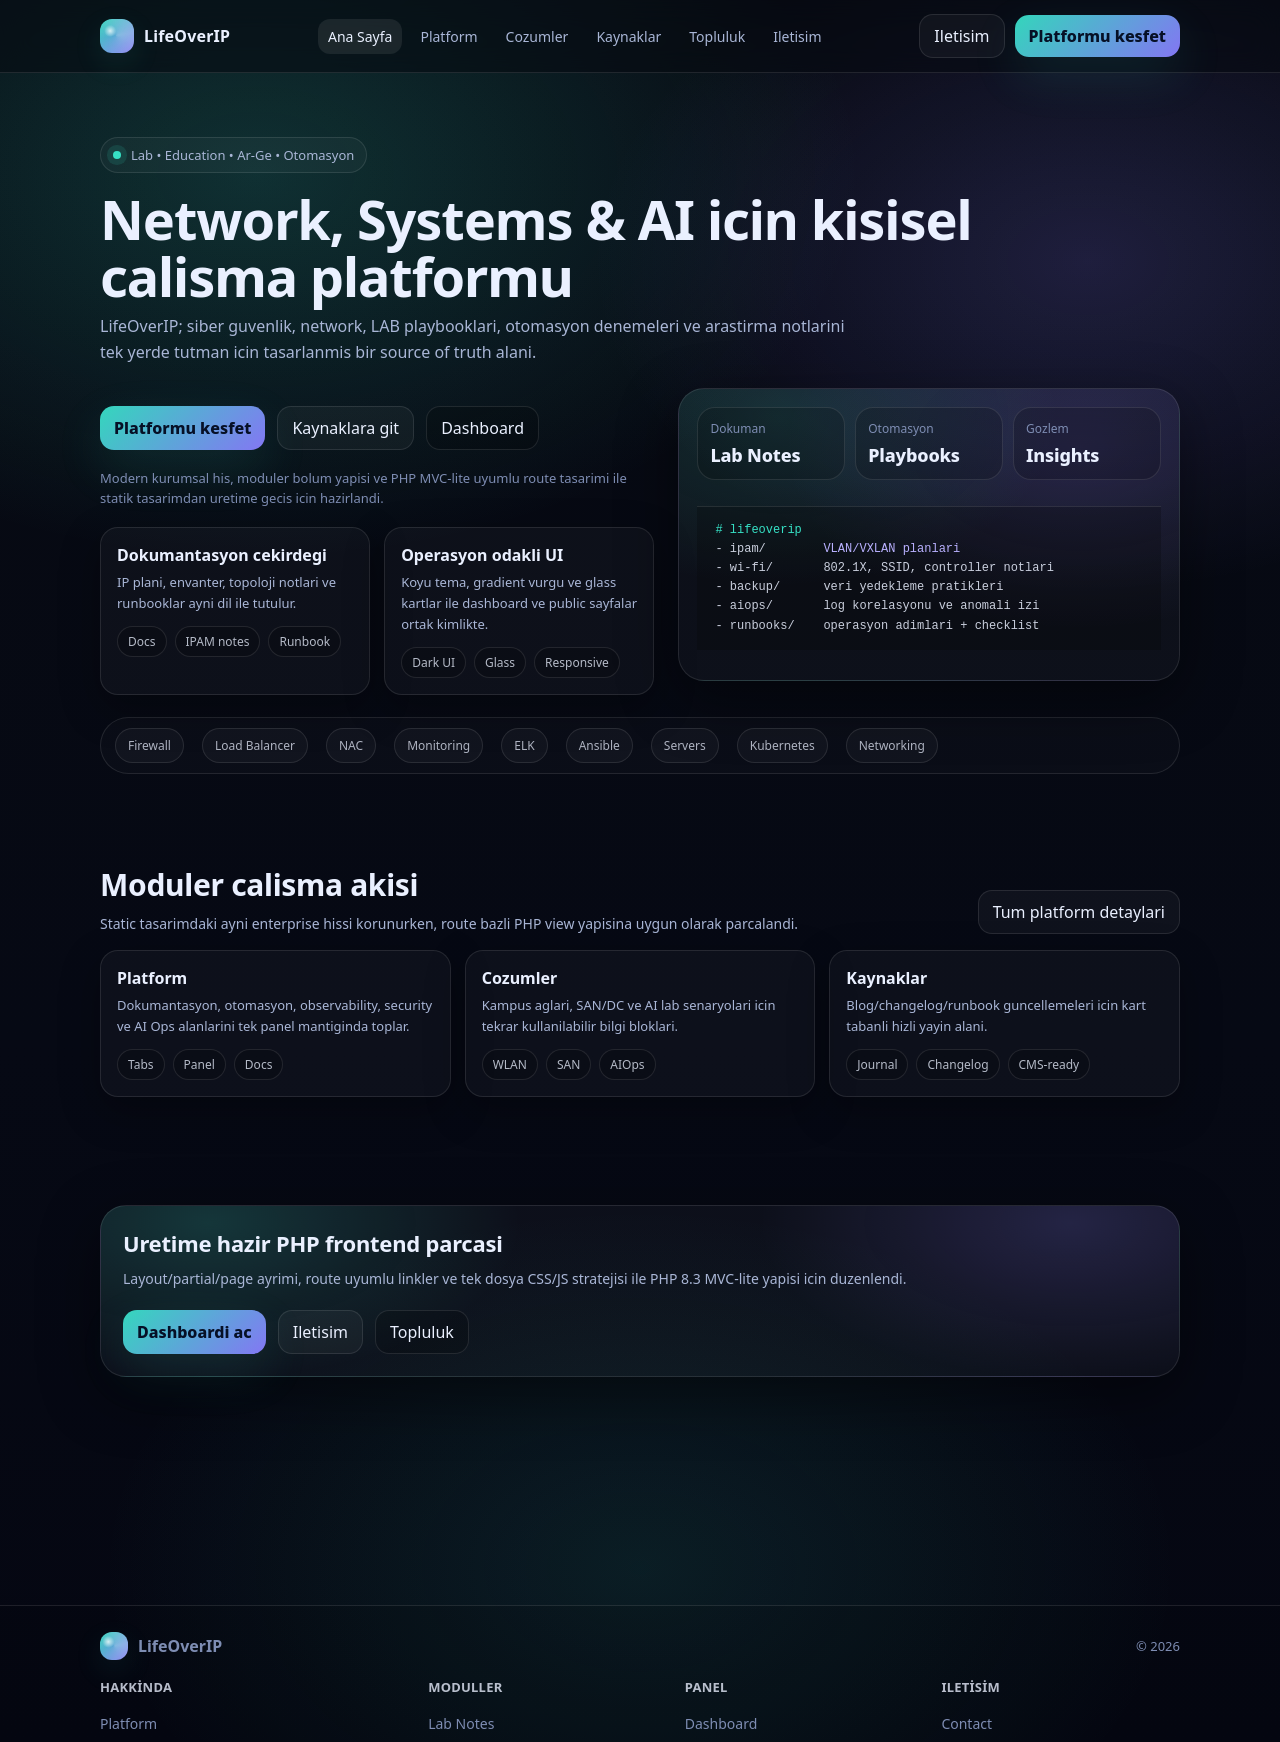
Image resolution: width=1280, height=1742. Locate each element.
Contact (966, 1723)
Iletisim (797, 36)
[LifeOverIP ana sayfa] (165, 36)
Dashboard (482, 428)
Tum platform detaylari (1079, 912)
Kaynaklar (628, 36)
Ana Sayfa (360, 36)
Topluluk (717, 36)
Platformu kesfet (1097, 36)
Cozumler (537, 36)
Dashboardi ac (194, 1332)
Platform (448, 36)
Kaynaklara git (345, 428)
